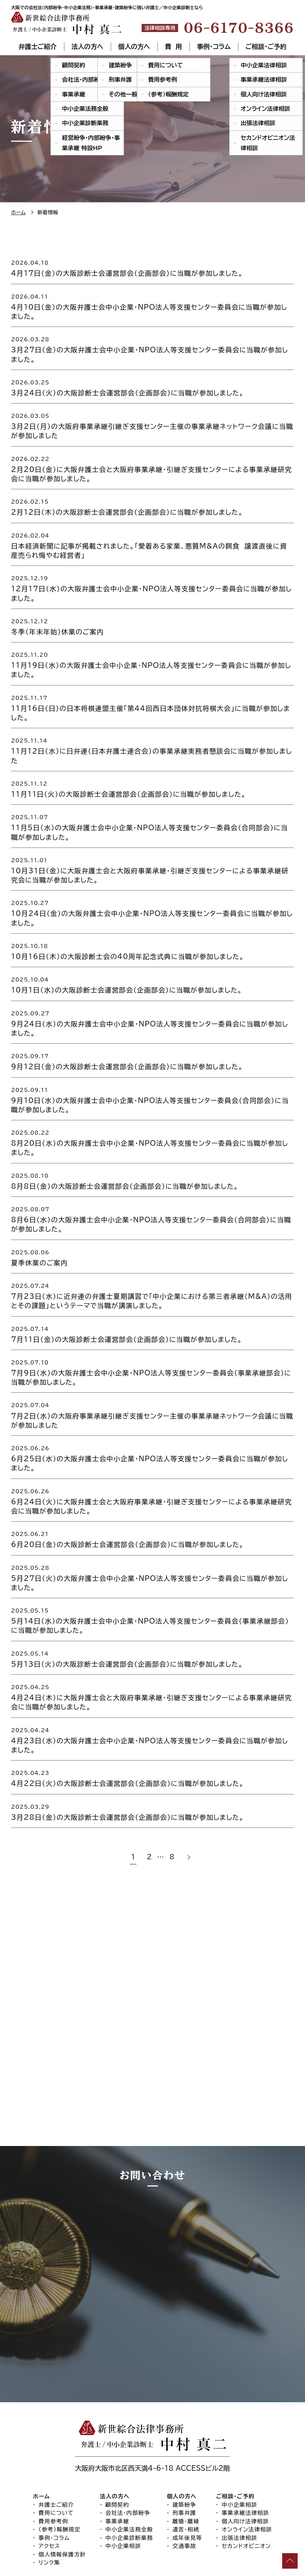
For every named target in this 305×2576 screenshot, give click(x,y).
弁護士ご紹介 (37, 47)
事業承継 (118, 2472)
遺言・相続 (186, 2481)
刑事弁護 (184, 2464)
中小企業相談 (123, 2498)
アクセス (49, 2498)
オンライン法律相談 (246, 2481)
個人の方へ (134, 47)
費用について (56, 2464)
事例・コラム (213, 47)
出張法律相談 (239, 2489)
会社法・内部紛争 (128, 2464)
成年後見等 (187, 2489)
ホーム (41, 2448)
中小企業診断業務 (129, 2489)
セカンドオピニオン (246, 2498)
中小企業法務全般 (129, 2481)
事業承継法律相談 (245, 2464)
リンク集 (49, 2514)
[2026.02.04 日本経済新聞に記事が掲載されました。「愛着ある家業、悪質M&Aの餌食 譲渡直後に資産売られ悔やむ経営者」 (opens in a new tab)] (152, 544)
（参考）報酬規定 (60, 2481)
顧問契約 (118, 2456)
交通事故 (184, 2498)
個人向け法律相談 (245, 2472)
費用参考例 (53, 2472)
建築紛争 (184, 2456)
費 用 (173, 47)
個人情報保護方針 (62, 2506)
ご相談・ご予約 (266, 47)
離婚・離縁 (186, 2472)
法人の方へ (87, 47)
